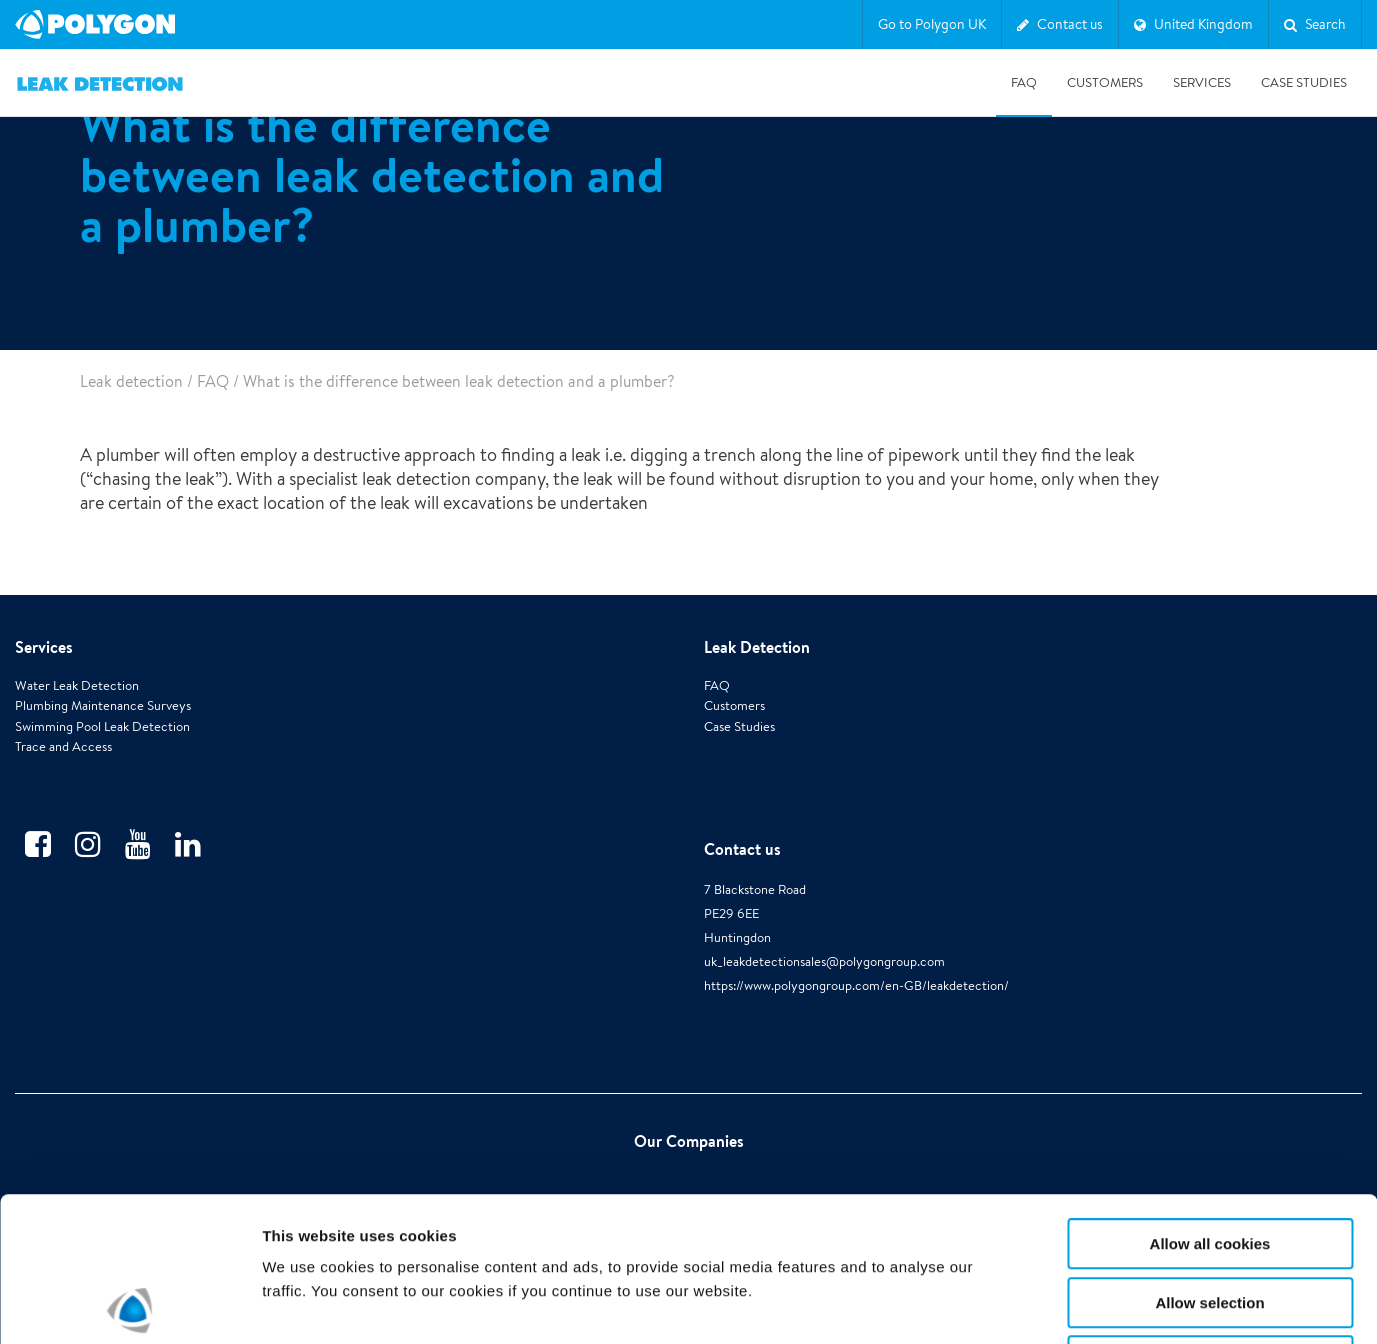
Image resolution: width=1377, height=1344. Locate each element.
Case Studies (739, 726)
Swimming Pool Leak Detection (102, 726)
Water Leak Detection (77, 685)
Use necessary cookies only (1210, 1216)
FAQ (1024, 82)
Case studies (1304, 82)
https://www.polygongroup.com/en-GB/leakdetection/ (856, 985)
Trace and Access (63, 746)
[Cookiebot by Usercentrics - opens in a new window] (129, 1305)
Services (1202, 82)
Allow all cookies (1210, 1099)
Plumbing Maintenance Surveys (103, 705)
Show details (1049, 1304)
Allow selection (1209, 1158)
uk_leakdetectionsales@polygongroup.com (824, 961)
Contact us (742, 849)
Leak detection (131, 381)
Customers (1105, 82)
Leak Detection (757, 647)
